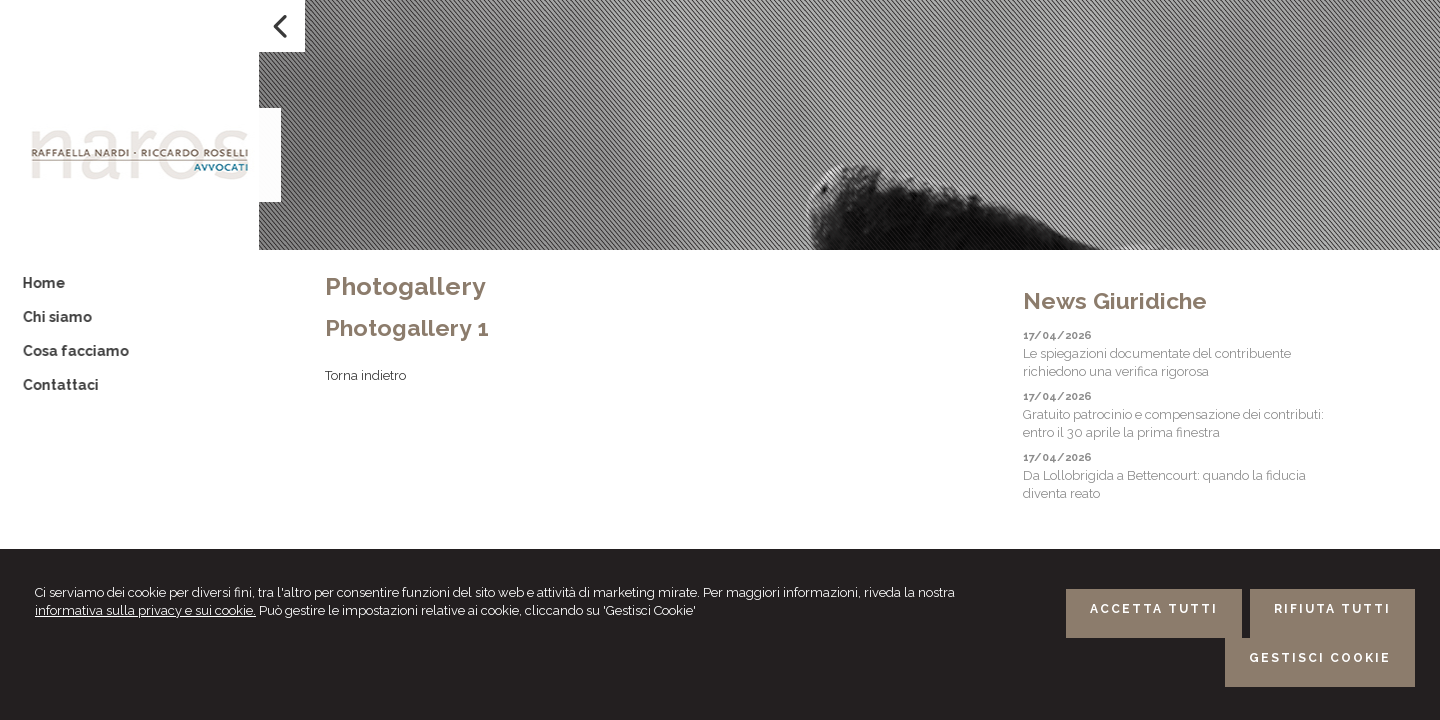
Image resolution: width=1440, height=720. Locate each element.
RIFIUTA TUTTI (1332, 609)
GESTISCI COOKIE (1320, 658)
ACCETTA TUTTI (1154, 609)
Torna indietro (365, 375)
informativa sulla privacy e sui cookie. (145, 610)
